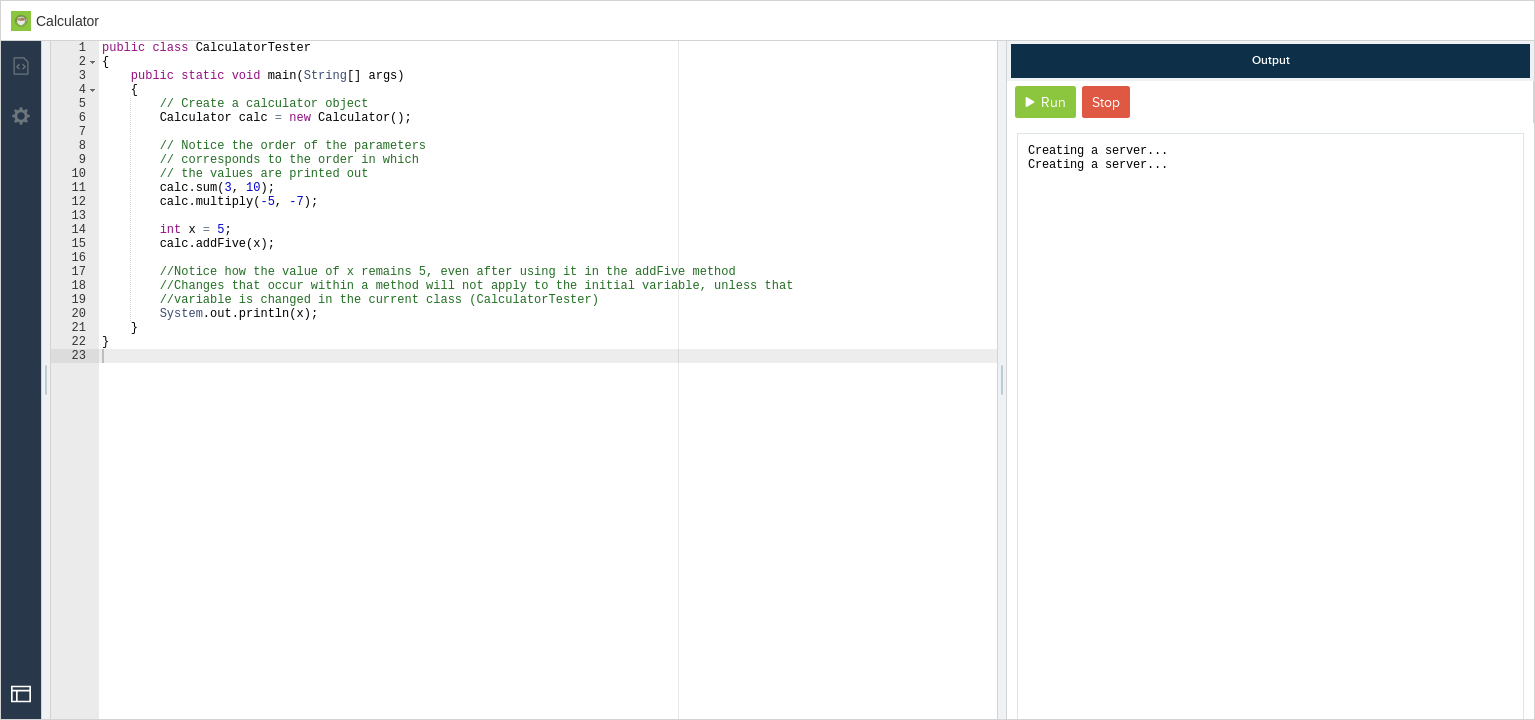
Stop (1106, 102)
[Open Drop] (21, 694)
